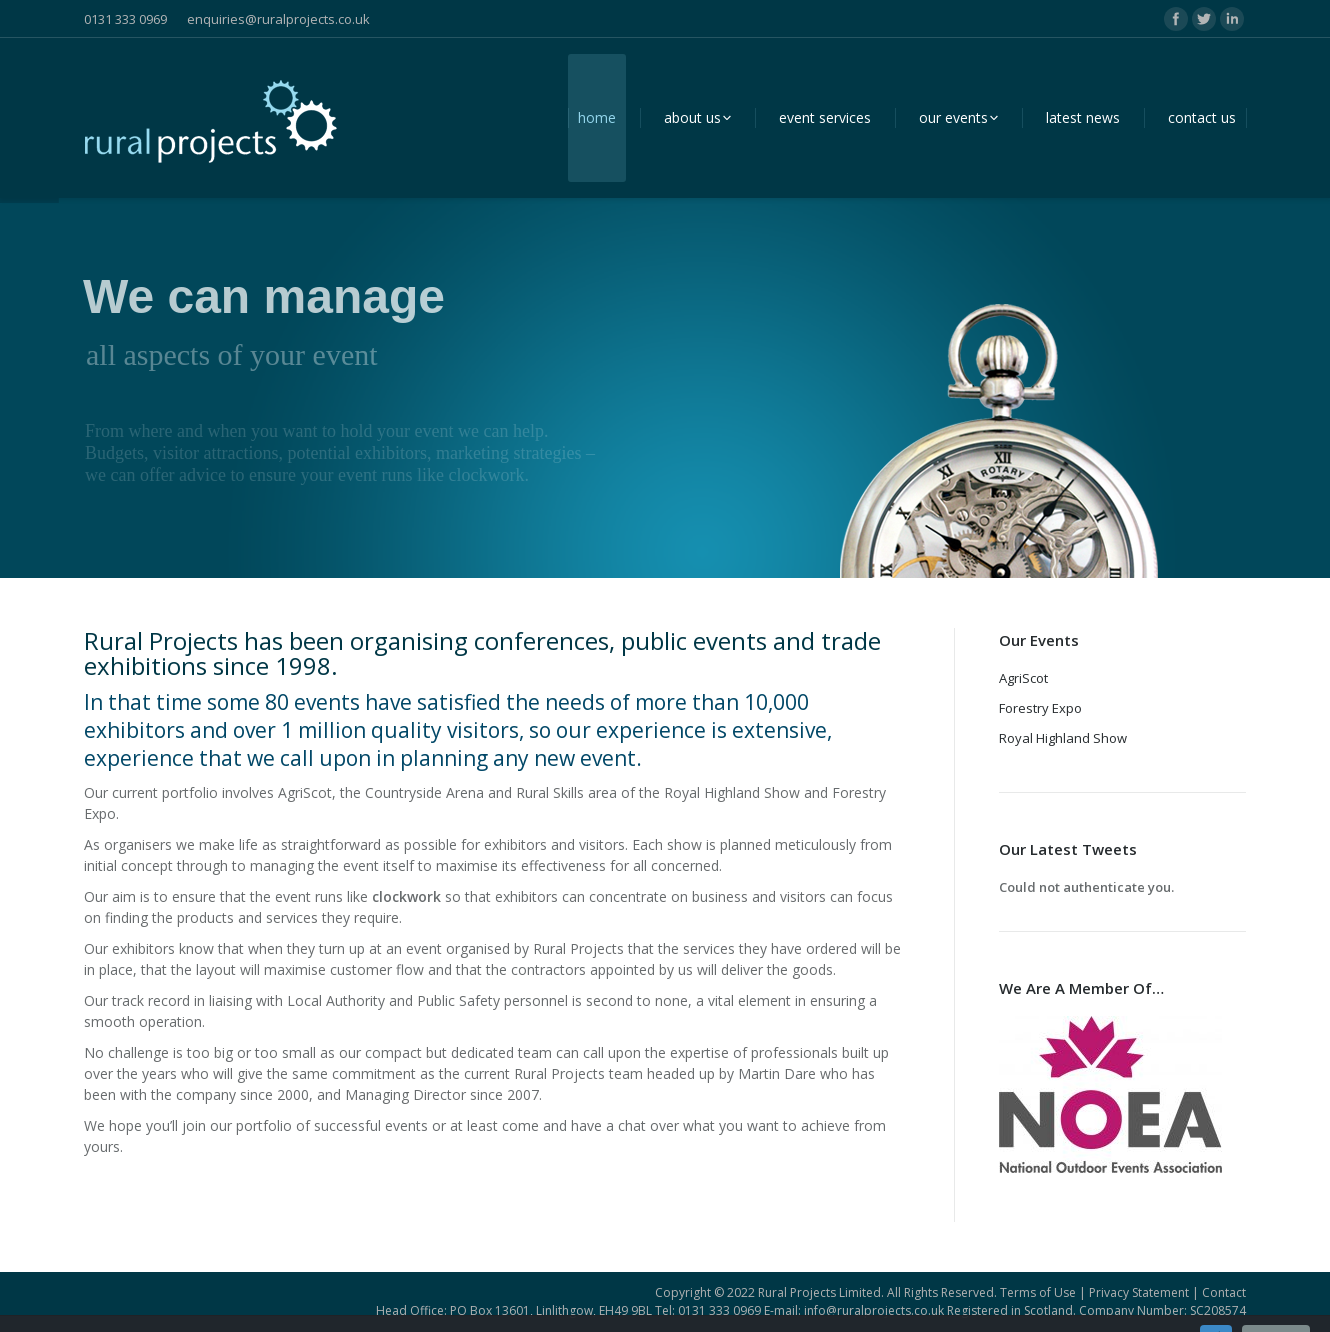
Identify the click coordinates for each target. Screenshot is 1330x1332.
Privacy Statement (1139, 1292)
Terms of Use (1038, 1292)
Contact (1224, 1292)
